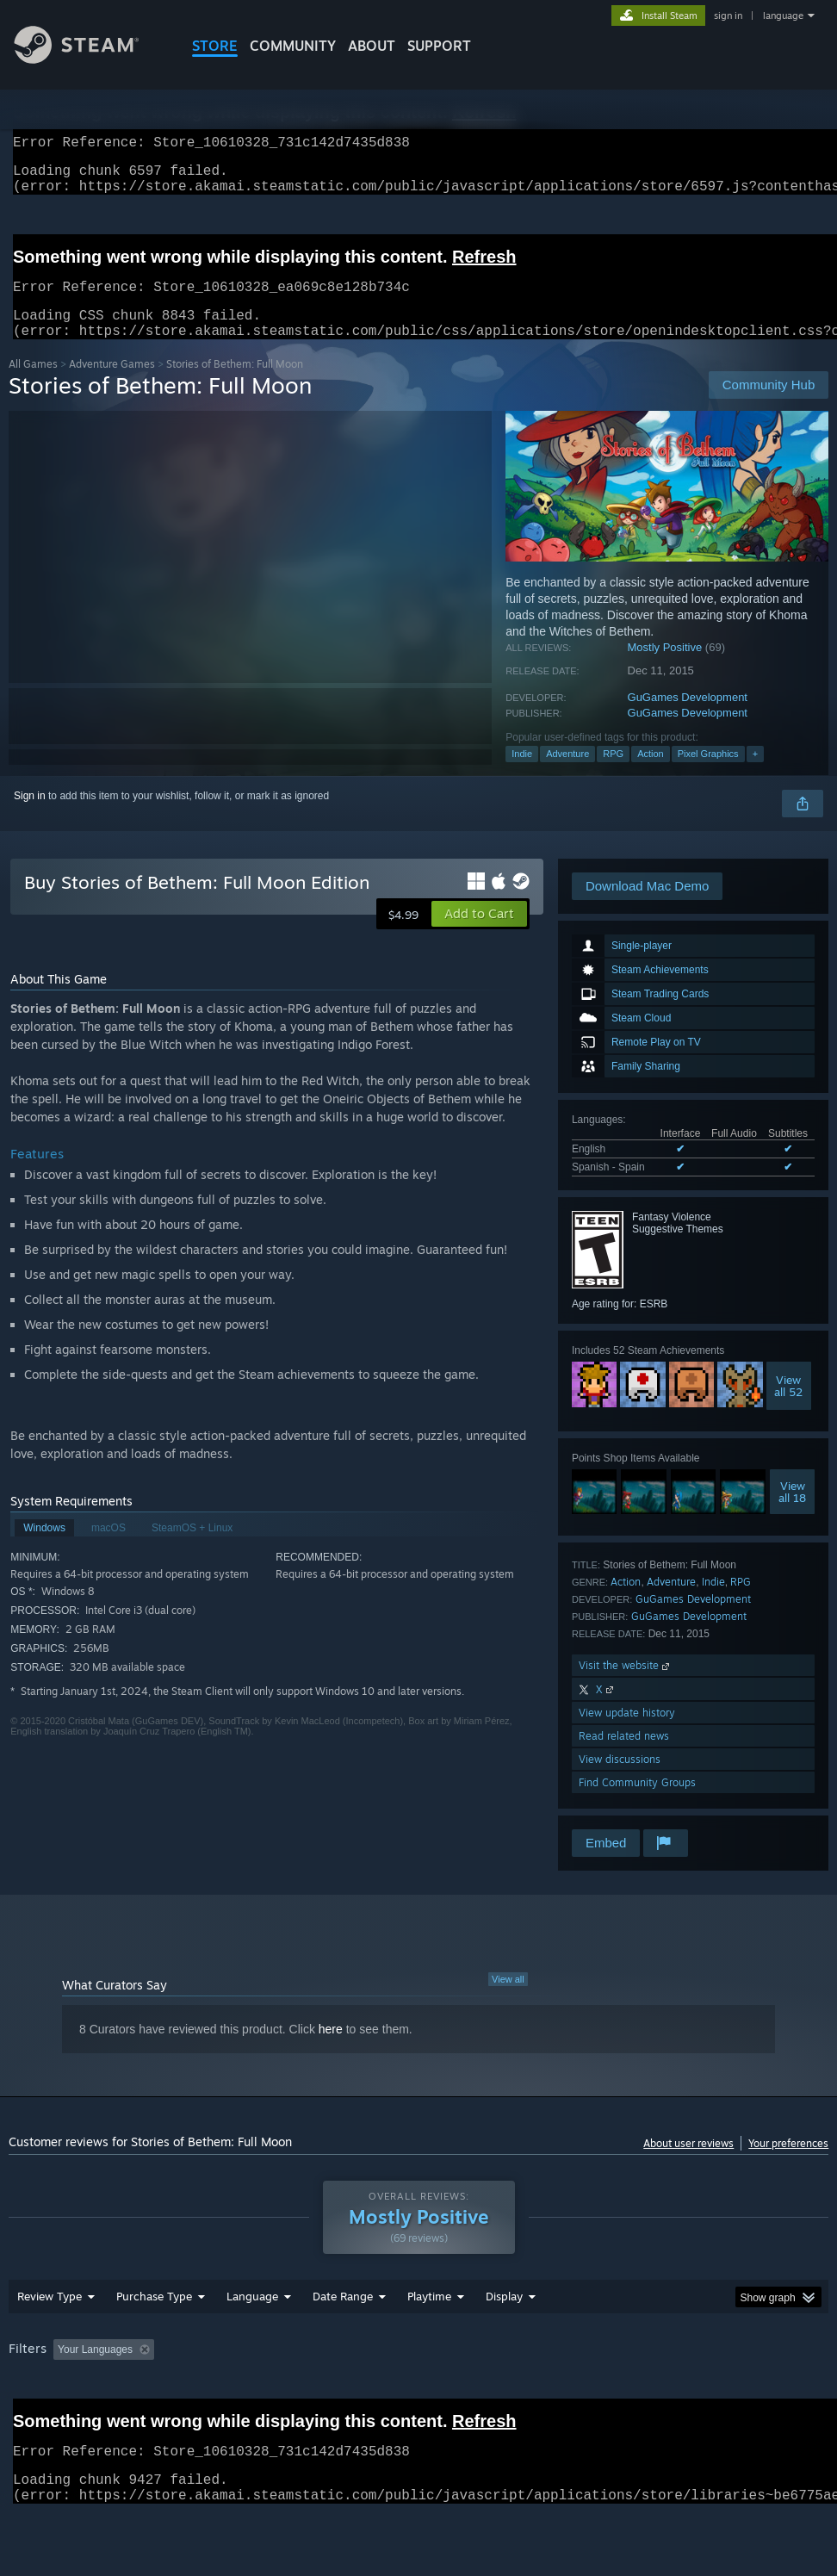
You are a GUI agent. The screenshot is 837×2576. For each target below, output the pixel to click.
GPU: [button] (25, 2418)
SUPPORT (439, 45)
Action (650, 774)
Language (252, 2341)
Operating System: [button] (670, 2394)
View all (508, 2000)
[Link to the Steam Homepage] (89, 59)
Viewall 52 (788, 1406)
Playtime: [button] (402, 2394)
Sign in (30, 816)
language (783, 15)
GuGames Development (687, 717)
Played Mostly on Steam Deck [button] (525, 2394)
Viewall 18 (792, 1512)
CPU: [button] (758, 2394)
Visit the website (626, 1685)
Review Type (49, 2341)
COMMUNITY (293, 45)
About (371, 45)
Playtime (429, 2341)
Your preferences (788, 2163)
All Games (33, 384)
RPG (613, 774)
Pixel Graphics (708, 774)
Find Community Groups (637, 1803)
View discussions (619, 1779)
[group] (419, 2406)
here (331, 2050)
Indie (522, 774)
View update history (627, 1733)
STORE (215, 45)
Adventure (567, 774)
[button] (479, 934)
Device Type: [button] (100, 2418)
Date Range (343, 2341)
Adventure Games (112, 384)
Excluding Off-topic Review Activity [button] (268, 2394)
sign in (728, 15)
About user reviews (688, 2163)
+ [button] (755, 774)
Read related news (624, 1756)
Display (504, 2341)
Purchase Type (154, 2341)
